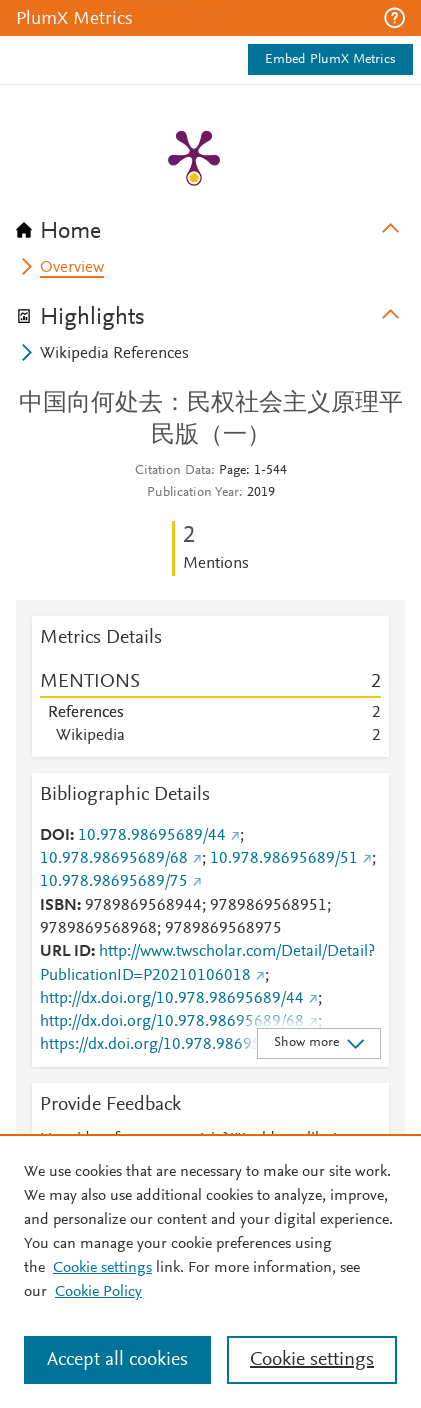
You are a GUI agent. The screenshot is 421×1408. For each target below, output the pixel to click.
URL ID (65, 952)
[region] (210, 1271)
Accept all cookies (117, 1360)
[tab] (210, 225)
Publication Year (193, 493)
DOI (55, 836)
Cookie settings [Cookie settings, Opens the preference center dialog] (312, 1360)
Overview (72, 268)
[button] (394, 18)
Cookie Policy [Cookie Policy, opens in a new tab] (98, 1292)
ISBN (58, 906)
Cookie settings (102, 1268)
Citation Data (173, 471)
